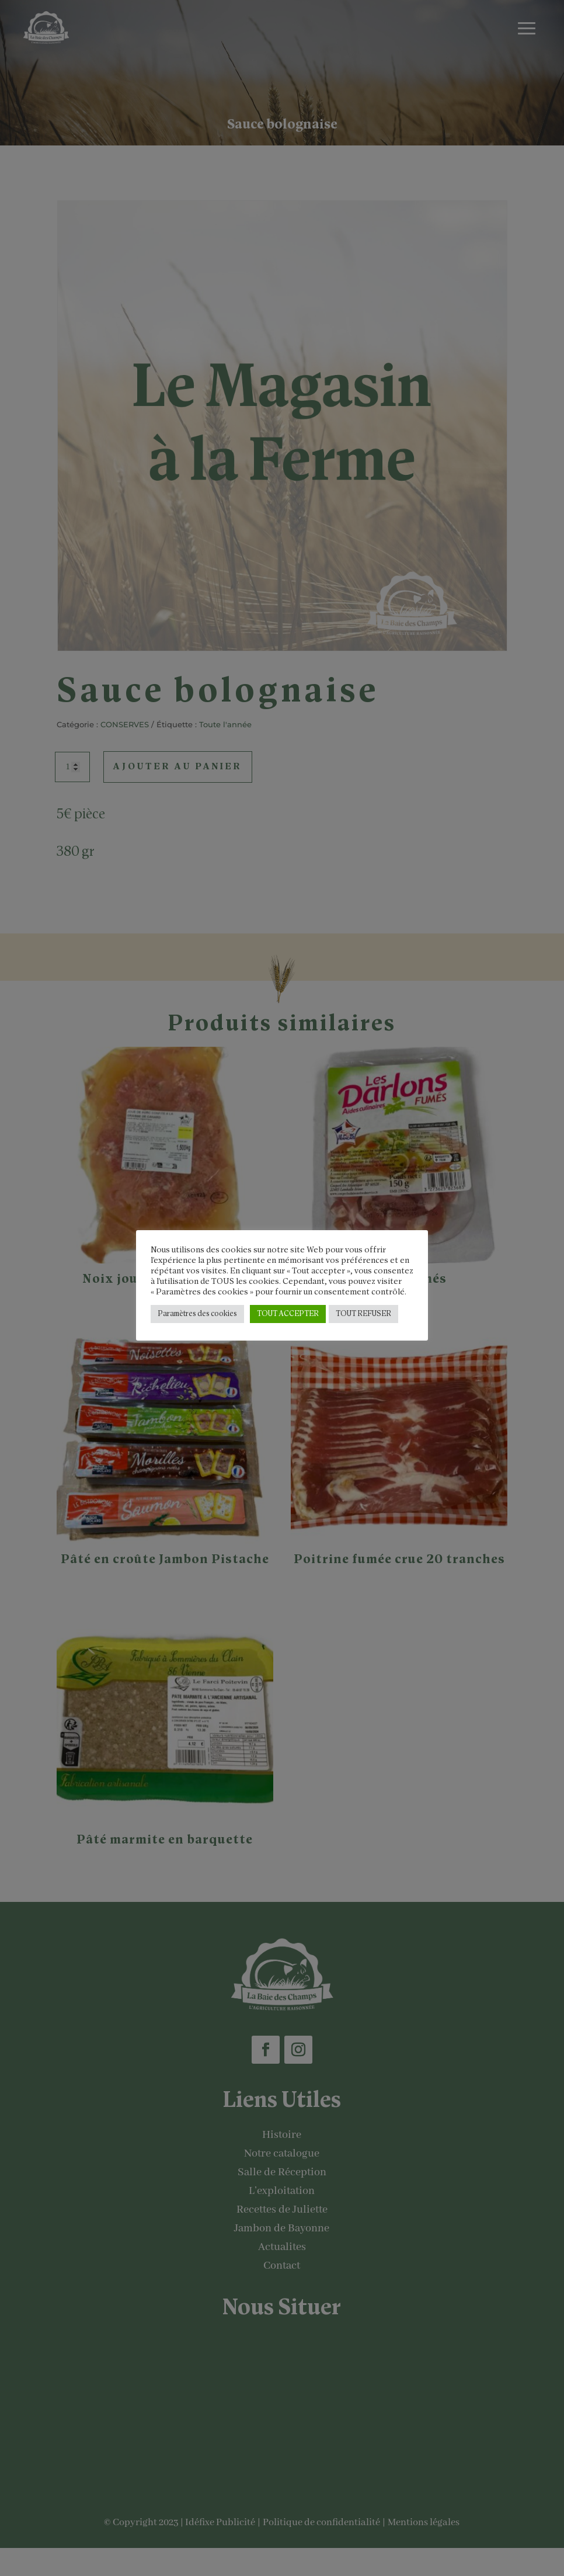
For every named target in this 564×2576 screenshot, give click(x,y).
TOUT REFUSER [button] (363, 1314)
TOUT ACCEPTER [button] (288, 1314)
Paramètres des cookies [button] (197, 1314)
